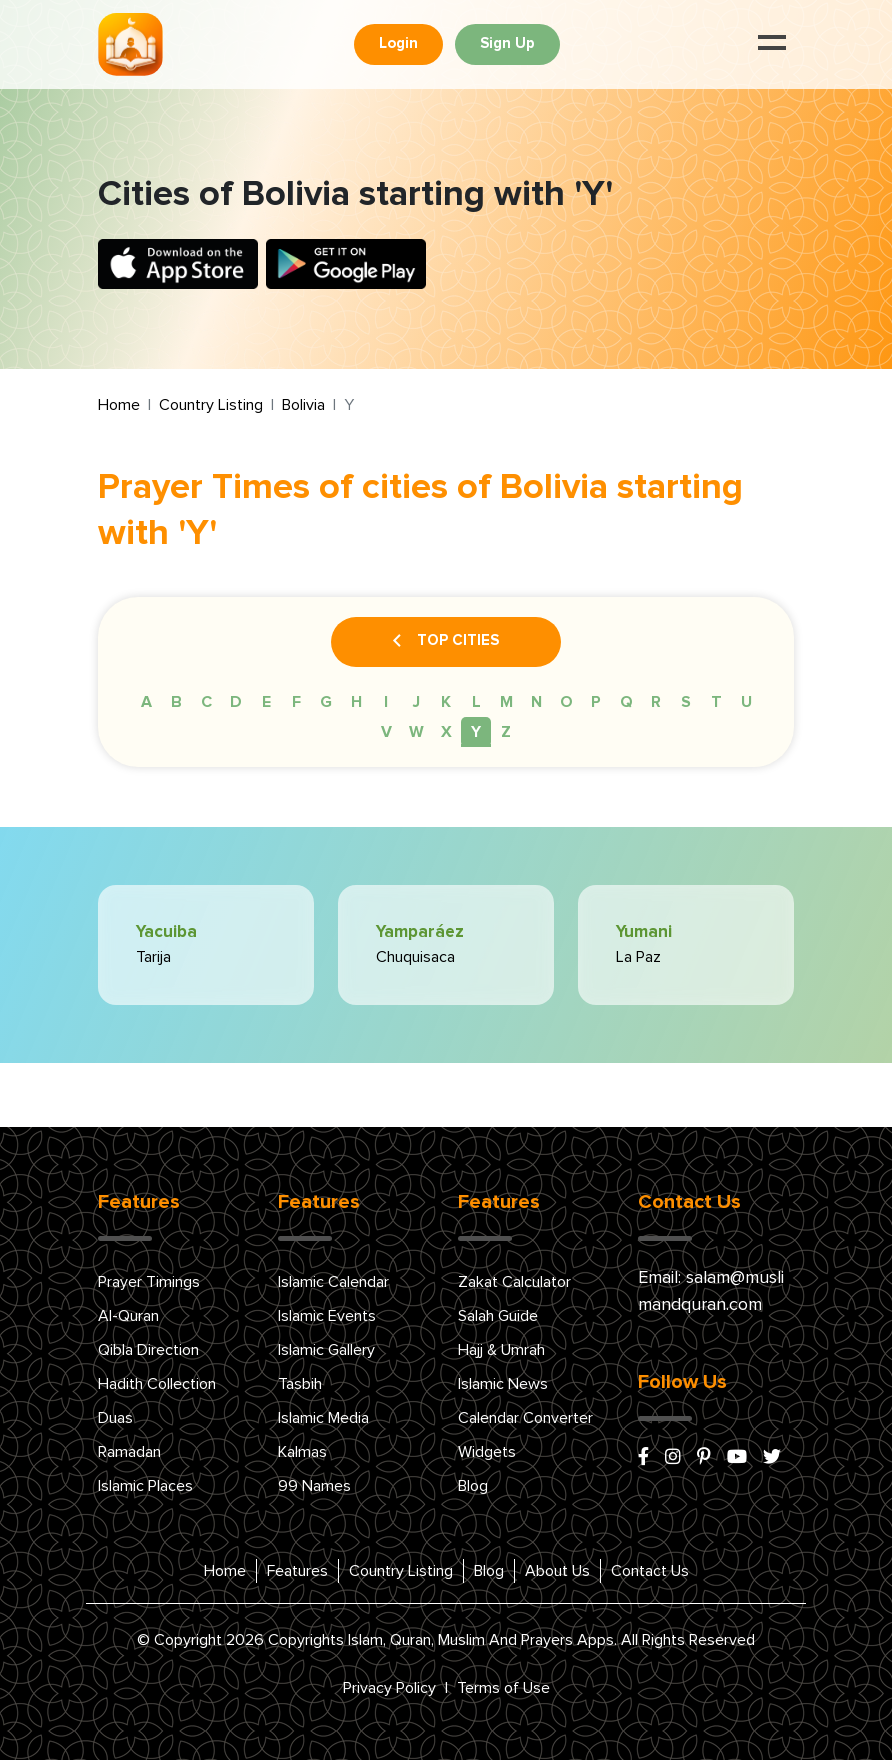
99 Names (314, 1486)
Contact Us (650, 1571)
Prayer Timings (149, 1282)
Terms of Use (503, 1688)
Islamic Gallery (326, 1350)
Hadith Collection (157, 1384)
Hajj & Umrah (501, 1350)
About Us (557, 1571)
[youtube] (737, 1458)
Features (297, 1571)
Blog (473, 1486)
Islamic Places (145, 1486)
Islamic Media (323, 1418)
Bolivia (303, 405)
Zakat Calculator (514, 1282)
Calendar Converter (525, 1418)
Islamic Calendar (333, 1282)
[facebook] (643, 1458)
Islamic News (503, 1384)
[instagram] (673, 1458)
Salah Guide (498, 1316)
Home (119, 405)
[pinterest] (704, 1458)
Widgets (487, 1452)
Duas (115, 1418)
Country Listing (211, 405)
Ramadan (129, 1452)
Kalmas (302, 1452)
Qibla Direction (148, 1350)
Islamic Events (327, 1316)
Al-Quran (128, 1316)
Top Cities (446, 642)
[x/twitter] (772, 1458)
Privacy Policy (389, 1688)
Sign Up (507, 43)
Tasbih (300, 1384)
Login (398, 43)
